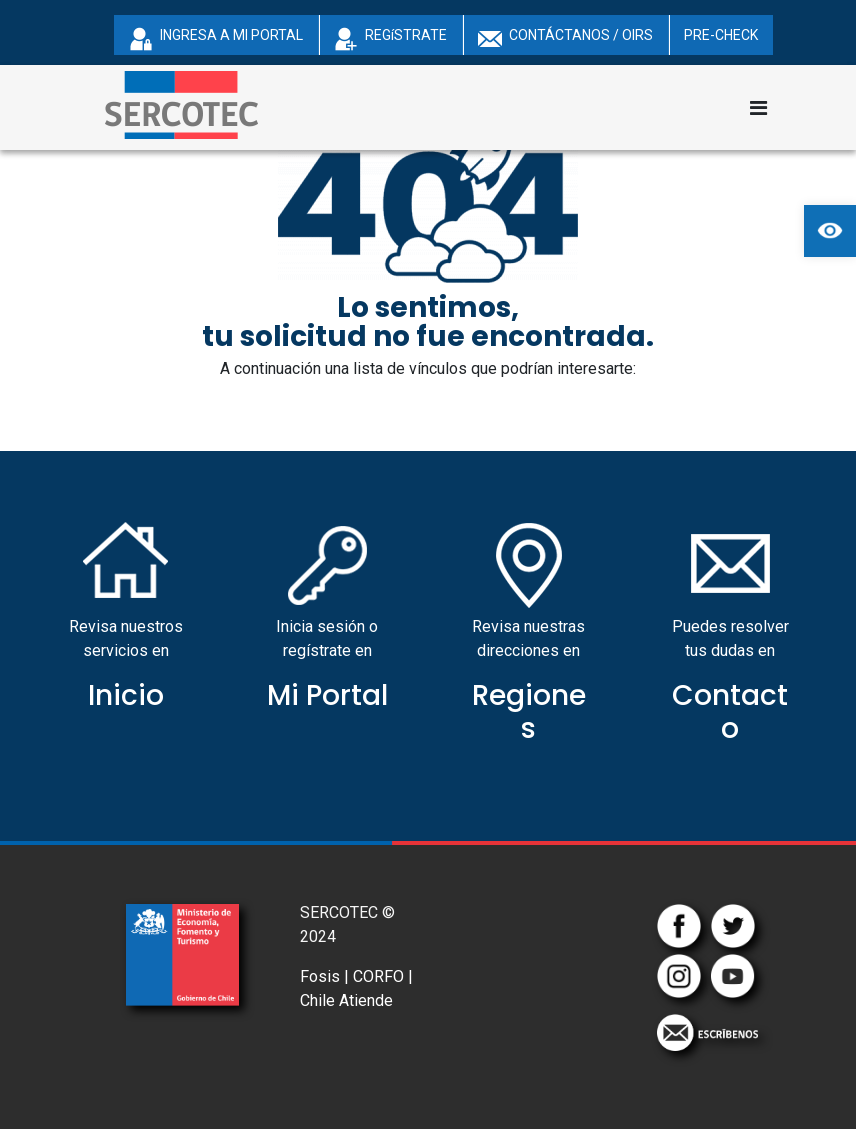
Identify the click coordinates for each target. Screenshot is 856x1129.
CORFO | (383, 976)
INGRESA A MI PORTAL (216, 39)
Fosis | (324, 976)
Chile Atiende (346, 1000)
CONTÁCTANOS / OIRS (565, 39)
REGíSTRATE (390, 39)
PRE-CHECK (721, 35)
